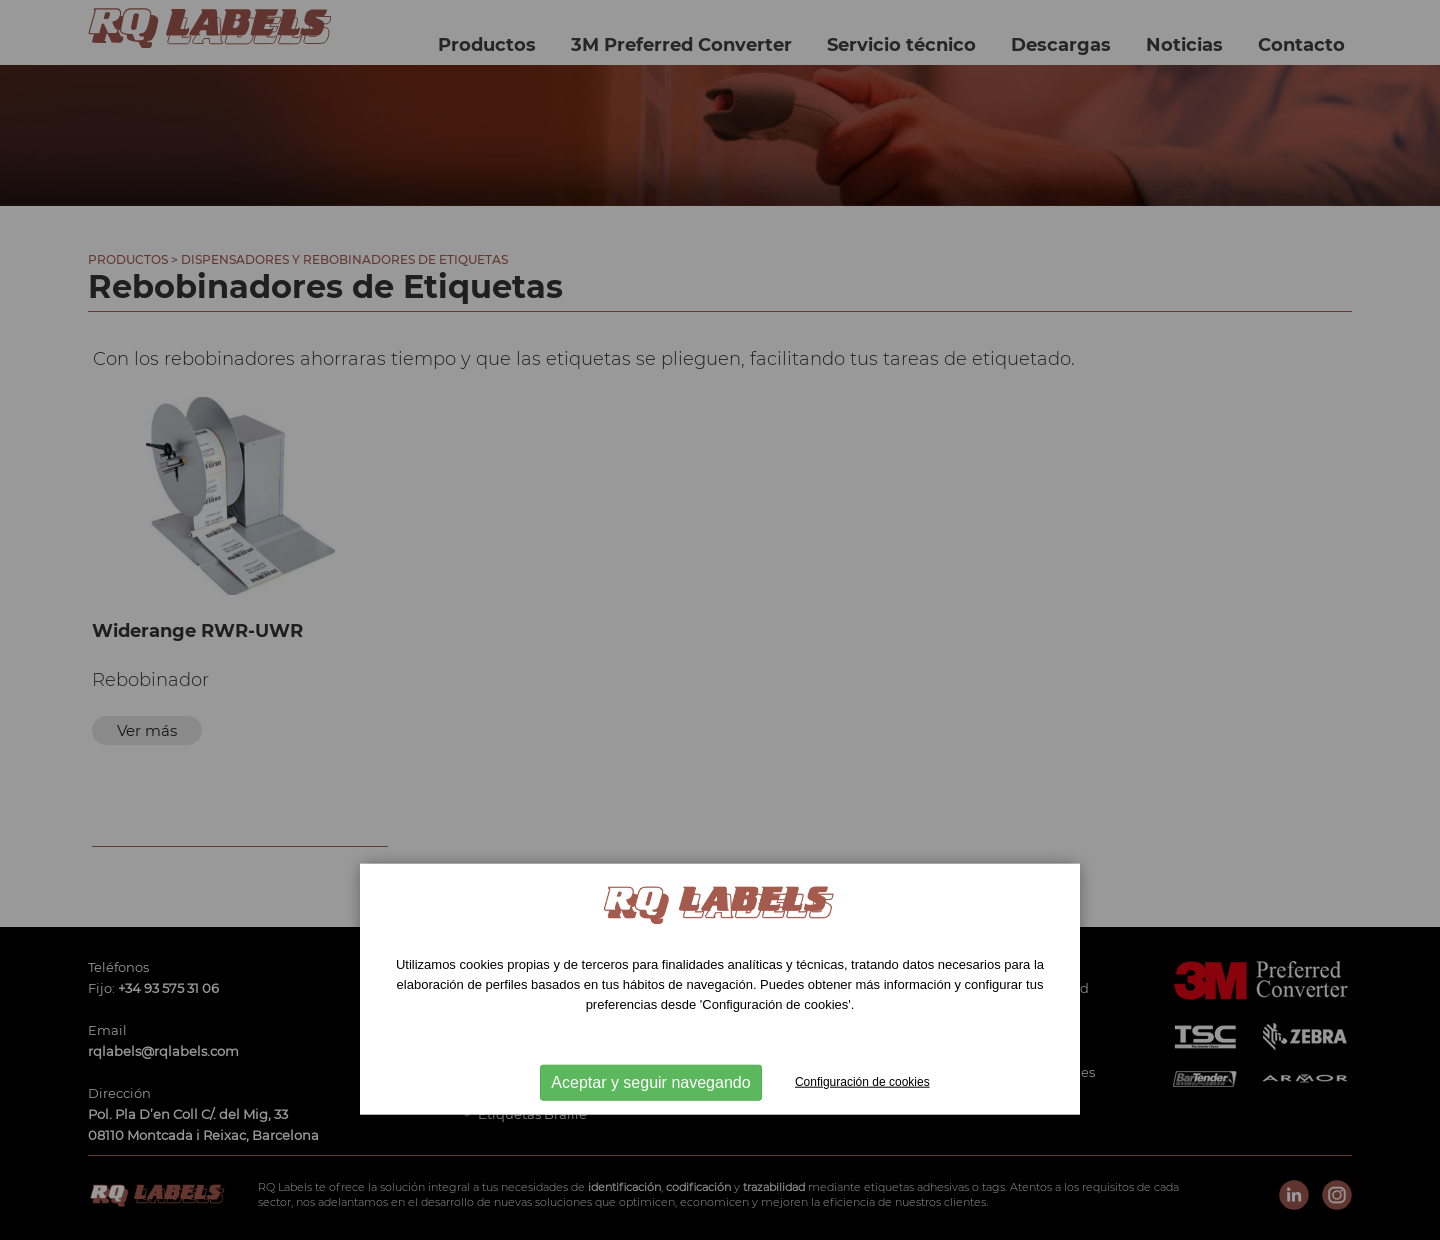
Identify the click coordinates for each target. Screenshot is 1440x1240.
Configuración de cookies (862, 1081)
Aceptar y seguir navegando (650, 1081)
